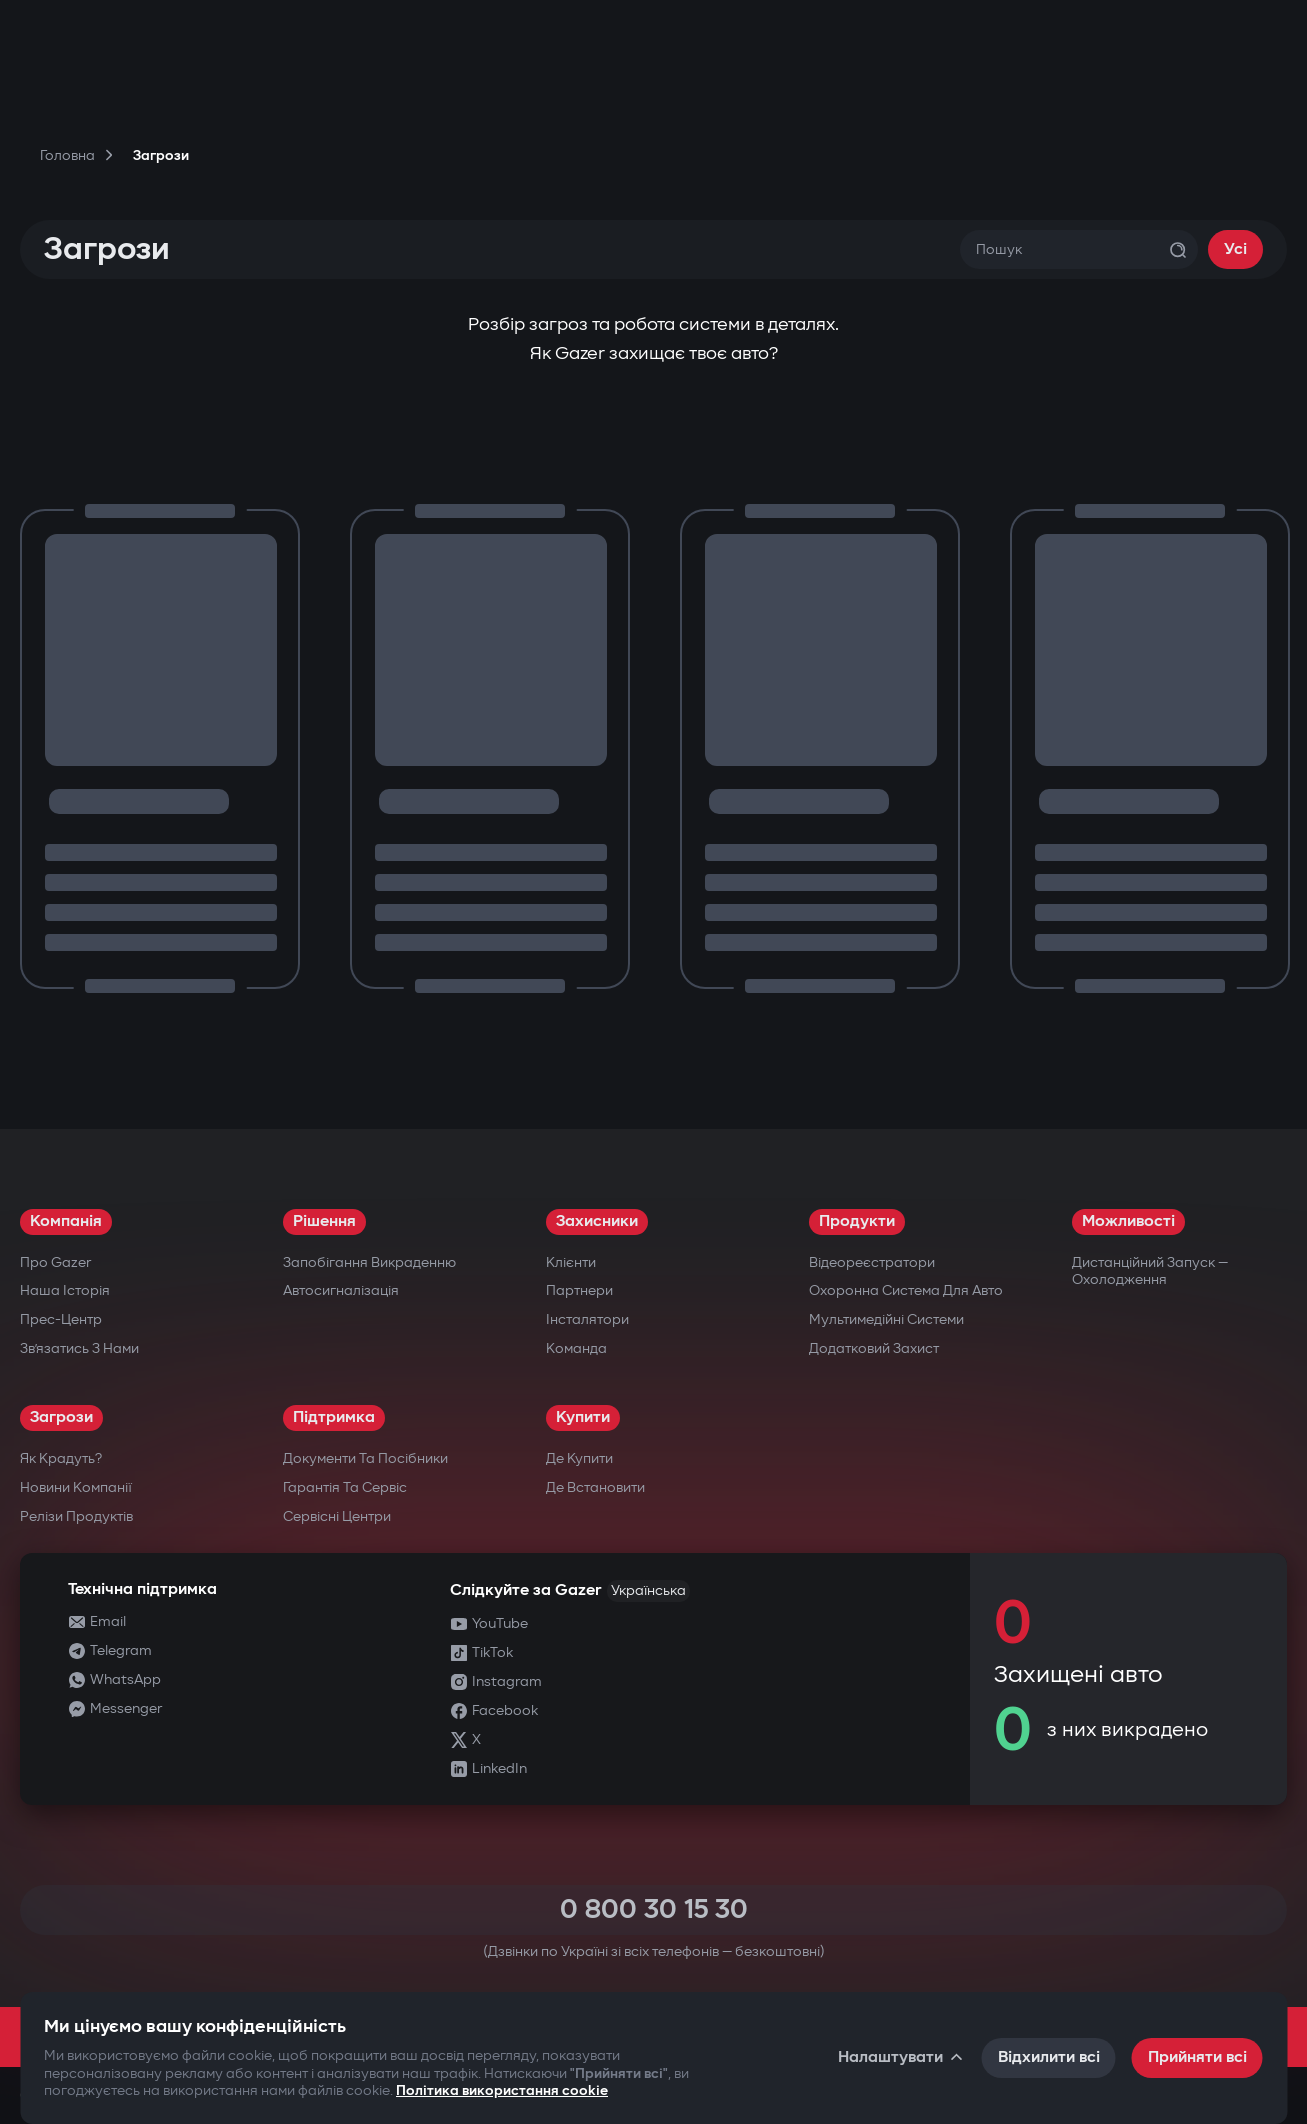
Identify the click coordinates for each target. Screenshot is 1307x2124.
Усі (1235, 249)
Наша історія (65, 1290)
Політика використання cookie (502, 2090)
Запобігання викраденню (369, 1262)
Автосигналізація (341, 1290)
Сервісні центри (337, 1516)
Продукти (857, 1221)
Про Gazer (55, 1262)
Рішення (324, 1221)
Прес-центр (61, 1319)
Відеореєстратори (872, 1262)
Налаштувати (902, 2057)
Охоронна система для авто (906, 1290)
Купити (583, 1417)
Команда (576, 1348)
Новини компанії (76, 1487)
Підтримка (334, 1417)
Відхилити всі (1049, 2057)
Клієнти (571, 1262)
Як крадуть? (61, 1458)
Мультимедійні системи (886, 1319)
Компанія (66, 1221)
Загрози (61, 1417)
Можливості (1128, 1221)
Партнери (579, 1290)
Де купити (579, 1458)
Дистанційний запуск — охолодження (1150, 1271)
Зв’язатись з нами (79, 1348)
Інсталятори (587, 1319)
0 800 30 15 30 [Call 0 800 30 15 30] (654, 1909)
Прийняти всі (1197, 2057)
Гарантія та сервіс (345, 1487)
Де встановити (595, 1487)
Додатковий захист (874, 1348)
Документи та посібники (365, 1458)
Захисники (597, 1221)
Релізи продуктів (76, 1516)
